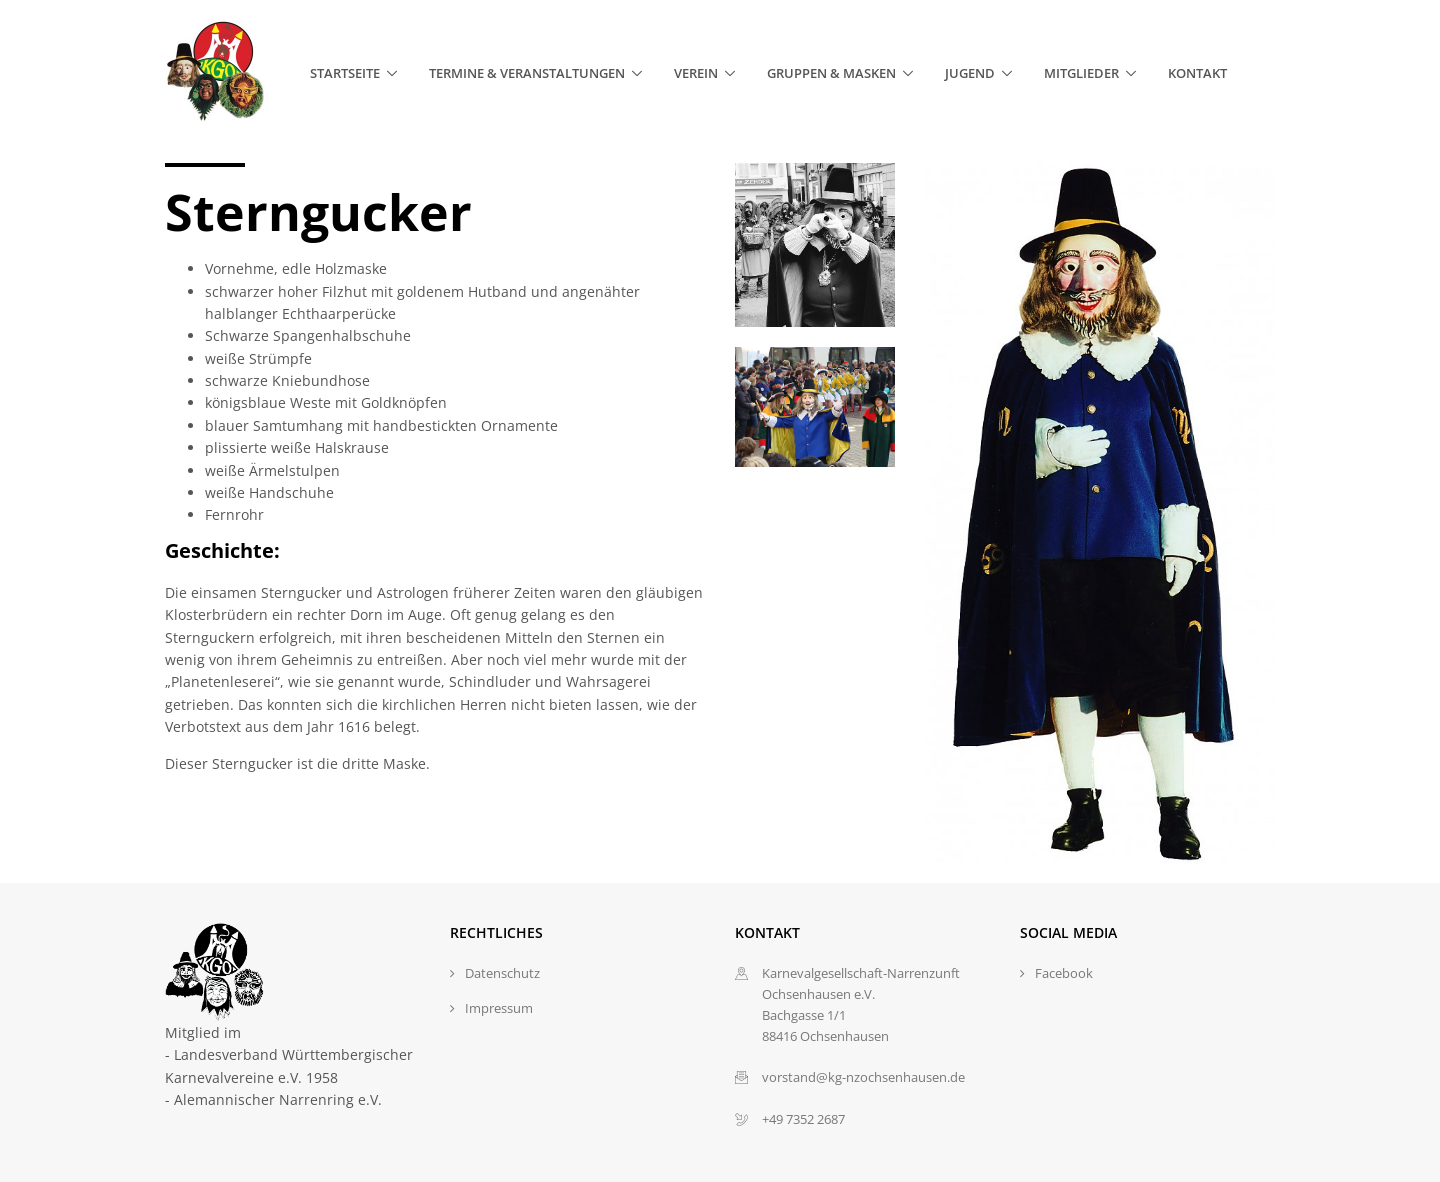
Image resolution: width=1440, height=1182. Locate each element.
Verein (696, 73)
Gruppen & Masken (831, 73)
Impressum (499, 1008)
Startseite (345, 73)
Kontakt (1197, 73)
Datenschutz (502, 973)
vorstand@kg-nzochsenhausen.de (863, 1077)
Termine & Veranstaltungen (527, 73)
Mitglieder (1081, 73)
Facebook (1064, 973)
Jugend (970, 73)
